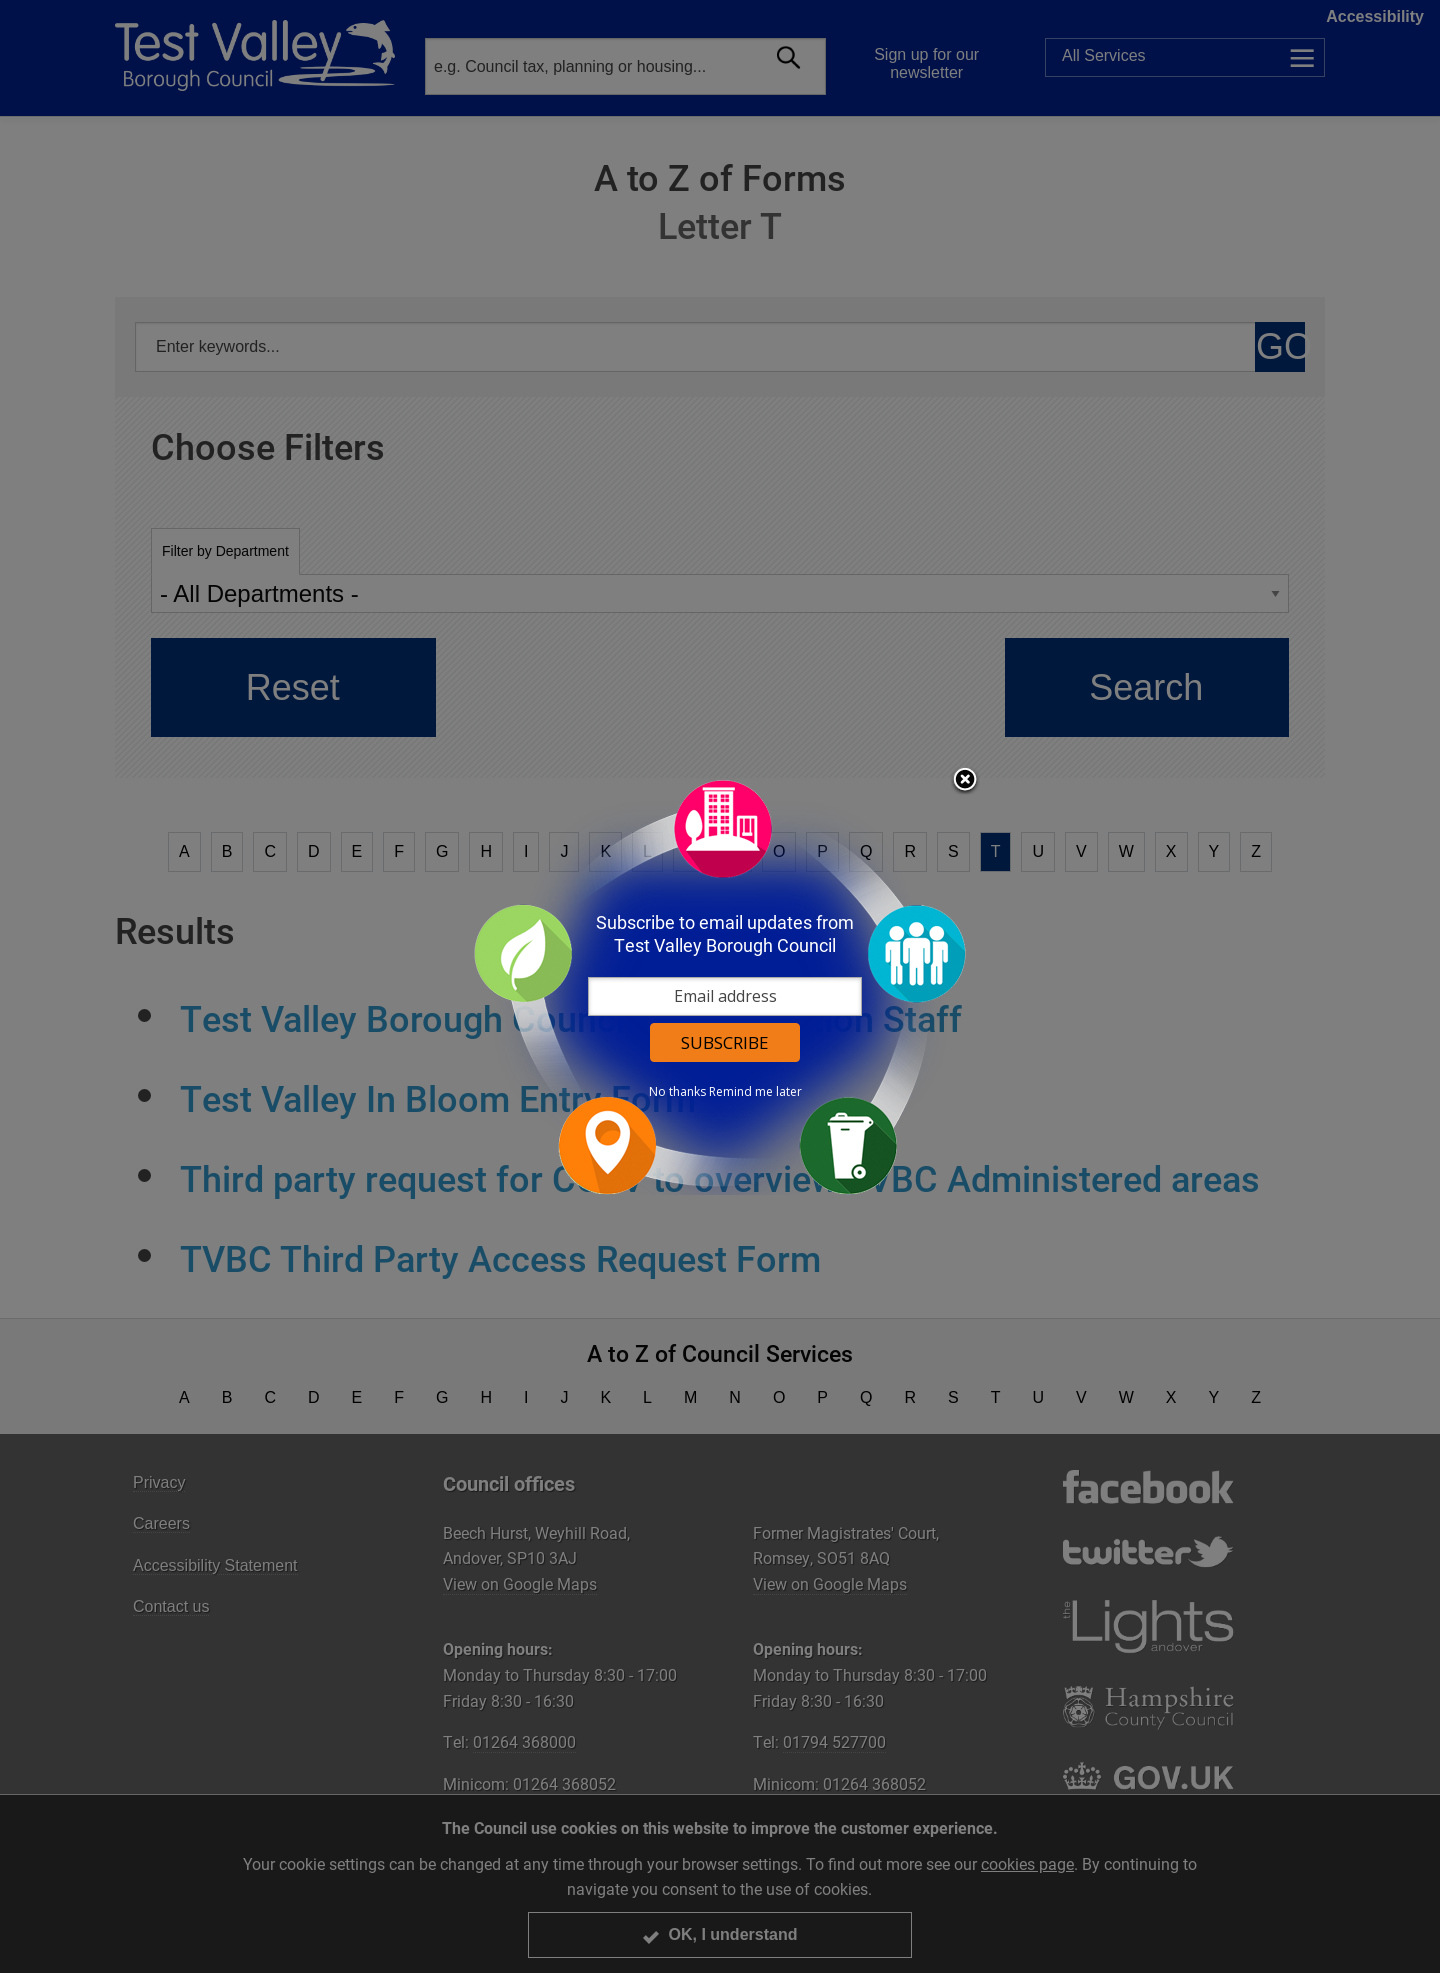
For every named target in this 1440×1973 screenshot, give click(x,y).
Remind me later (755, 1092)
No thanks (677, 1092)
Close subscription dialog (965, 781)
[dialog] (720, 986)
